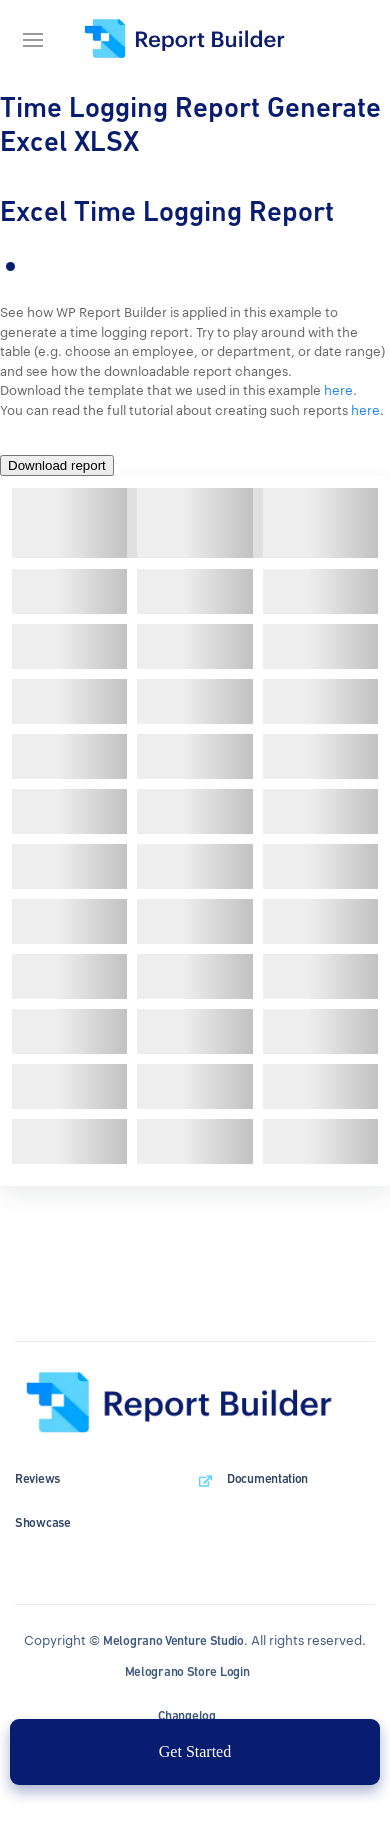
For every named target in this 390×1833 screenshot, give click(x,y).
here (338, 390)
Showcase (43, 1522)
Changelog (186, 1715)
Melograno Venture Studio (173, 1640)
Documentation (267, 1478)
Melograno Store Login (187, 1671)
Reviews (37, 1478)
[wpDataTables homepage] (195, 1404)
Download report (57, 465)
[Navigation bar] (40, 40)
